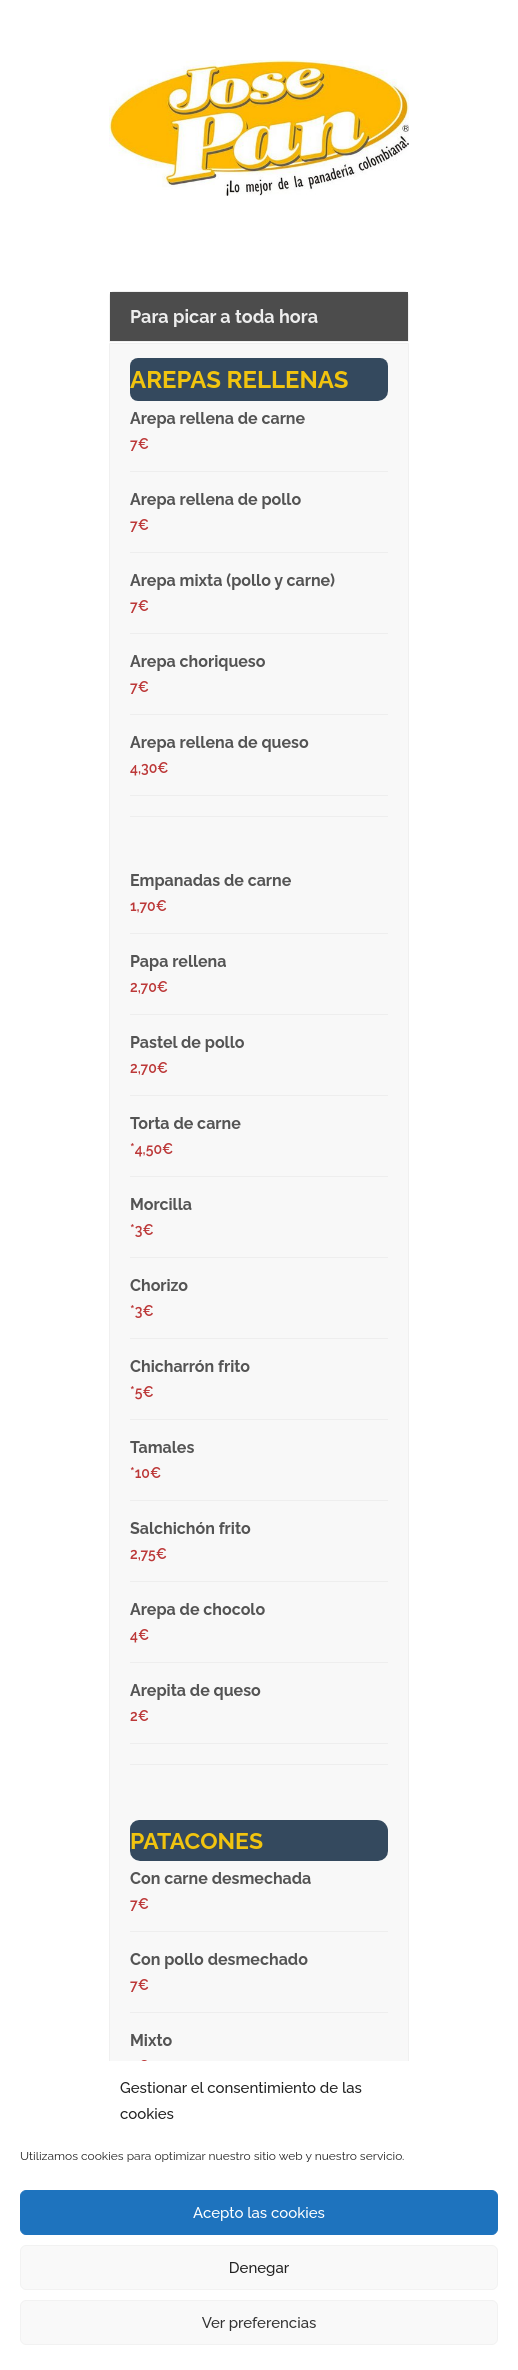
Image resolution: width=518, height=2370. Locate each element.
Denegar (259, 2268)
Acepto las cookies (259, 2213)
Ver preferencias (259, 2323)
